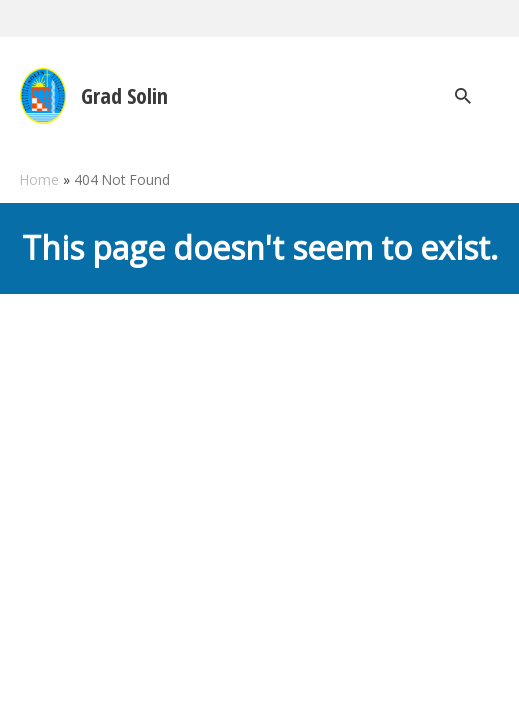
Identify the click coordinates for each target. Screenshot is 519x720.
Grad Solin (124, 95)
